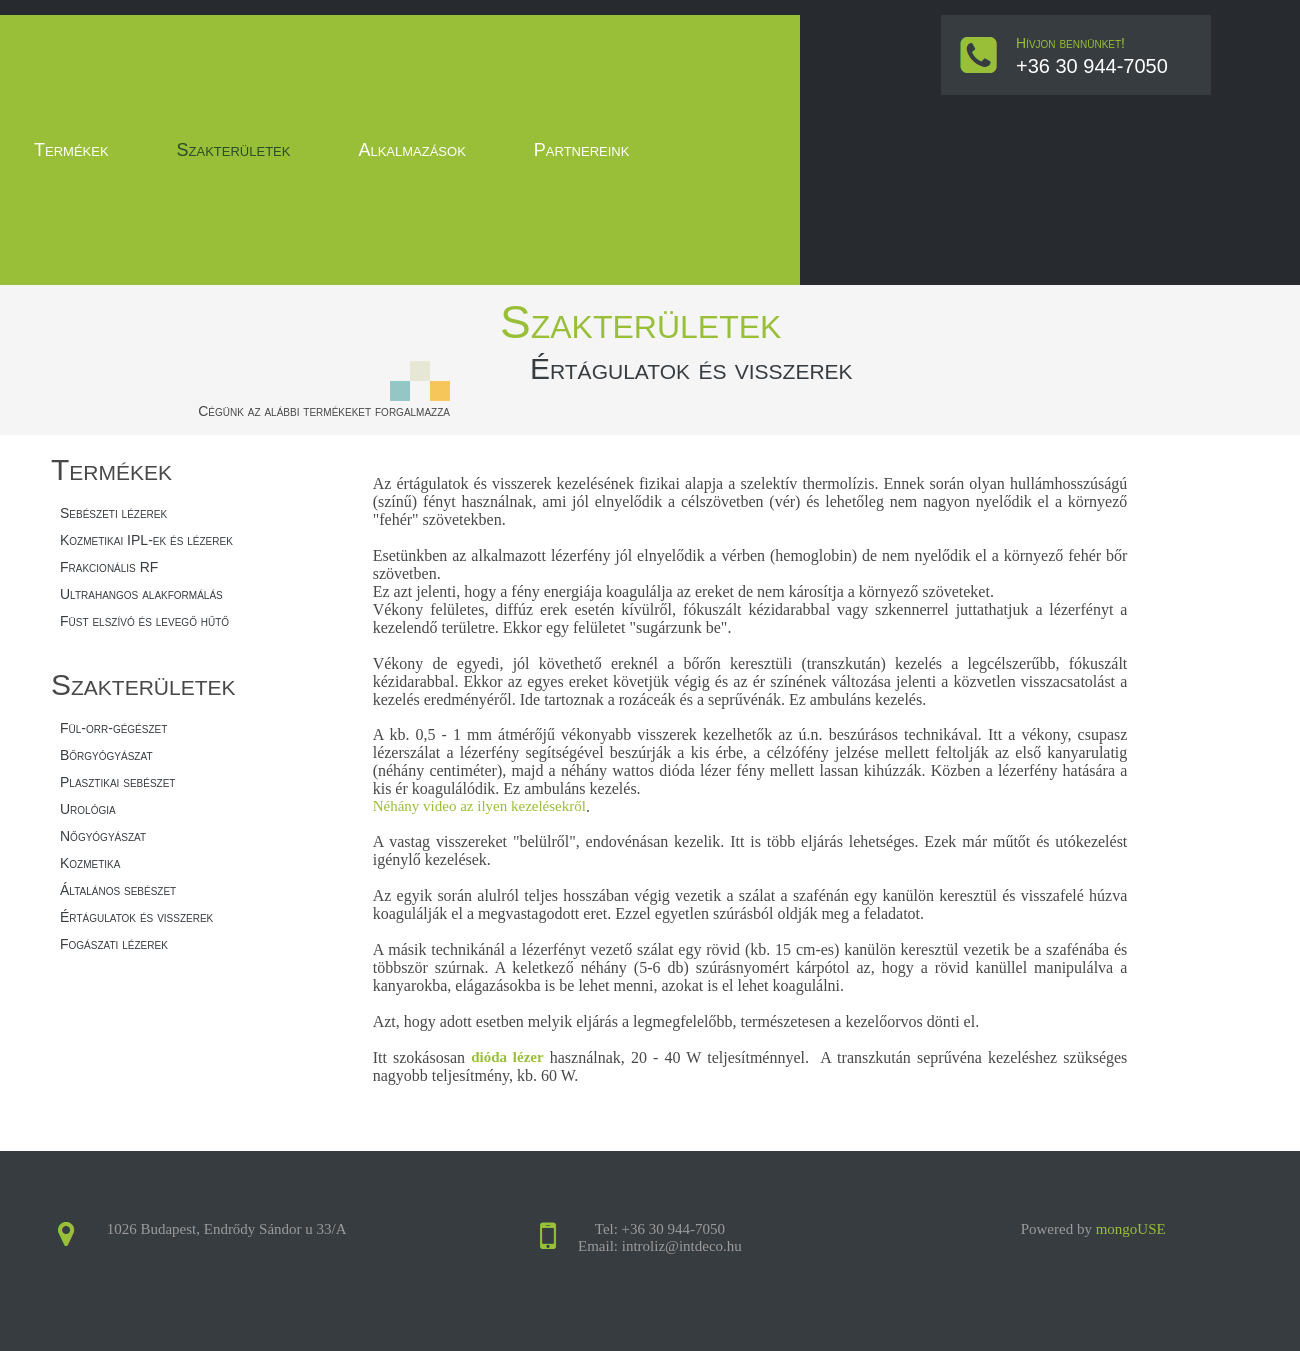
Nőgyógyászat (103, 836)
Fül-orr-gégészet (113, 728)
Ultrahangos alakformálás (141, 594)
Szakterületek (234, 150)
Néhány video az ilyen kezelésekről (479, 806)
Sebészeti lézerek (113, 513)
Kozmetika (90, 863)
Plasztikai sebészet (117, 782)
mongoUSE (1131, 1229)
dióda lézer (507, 1057)
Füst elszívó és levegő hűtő (144, 621)
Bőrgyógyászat (106, 755)
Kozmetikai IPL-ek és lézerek (146, 540)
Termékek (71, 150)
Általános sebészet (118, 890)
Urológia (88, 809)
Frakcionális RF (109, 567)
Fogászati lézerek (114, 944)
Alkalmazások (411, 150)
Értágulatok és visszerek (136, 917)
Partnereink (582, 150)
